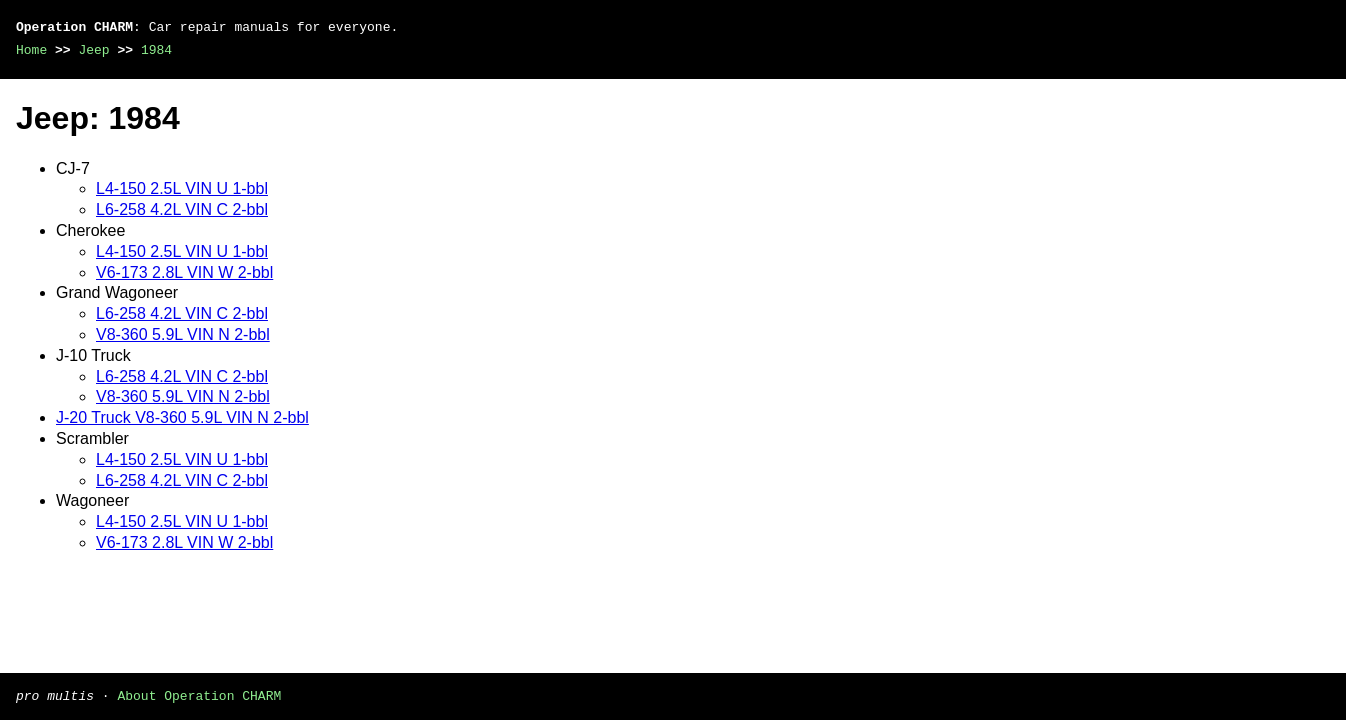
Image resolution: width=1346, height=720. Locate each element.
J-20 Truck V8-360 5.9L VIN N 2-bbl (182, 417)
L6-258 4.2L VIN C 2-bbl (182, 209)
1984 (156, 50)
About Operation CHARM (199, 695)
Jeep (93, 50)
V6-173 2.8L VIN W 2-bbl (184, 272)
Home (31, 50)
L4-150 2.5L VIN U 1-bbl (182, 188)
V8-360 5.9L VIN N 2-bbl (183, 334)
